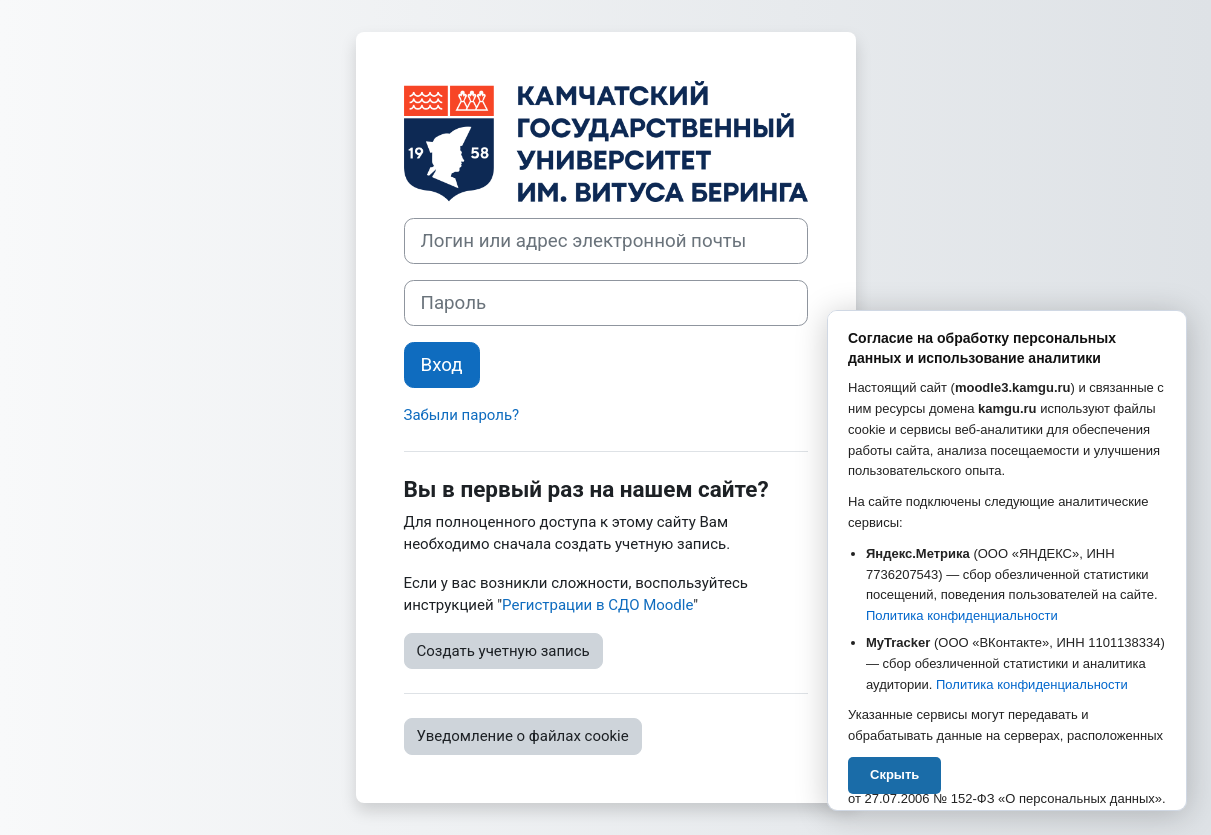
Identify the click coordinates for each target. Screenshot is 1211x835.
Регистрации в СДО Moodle (597, 605)
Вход (442, 365)
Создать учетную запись (503, 651)
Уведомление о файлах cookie (523, 736)
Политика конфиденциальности (962, 615)
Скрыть (894, 774)
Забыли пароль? (462, 415)
